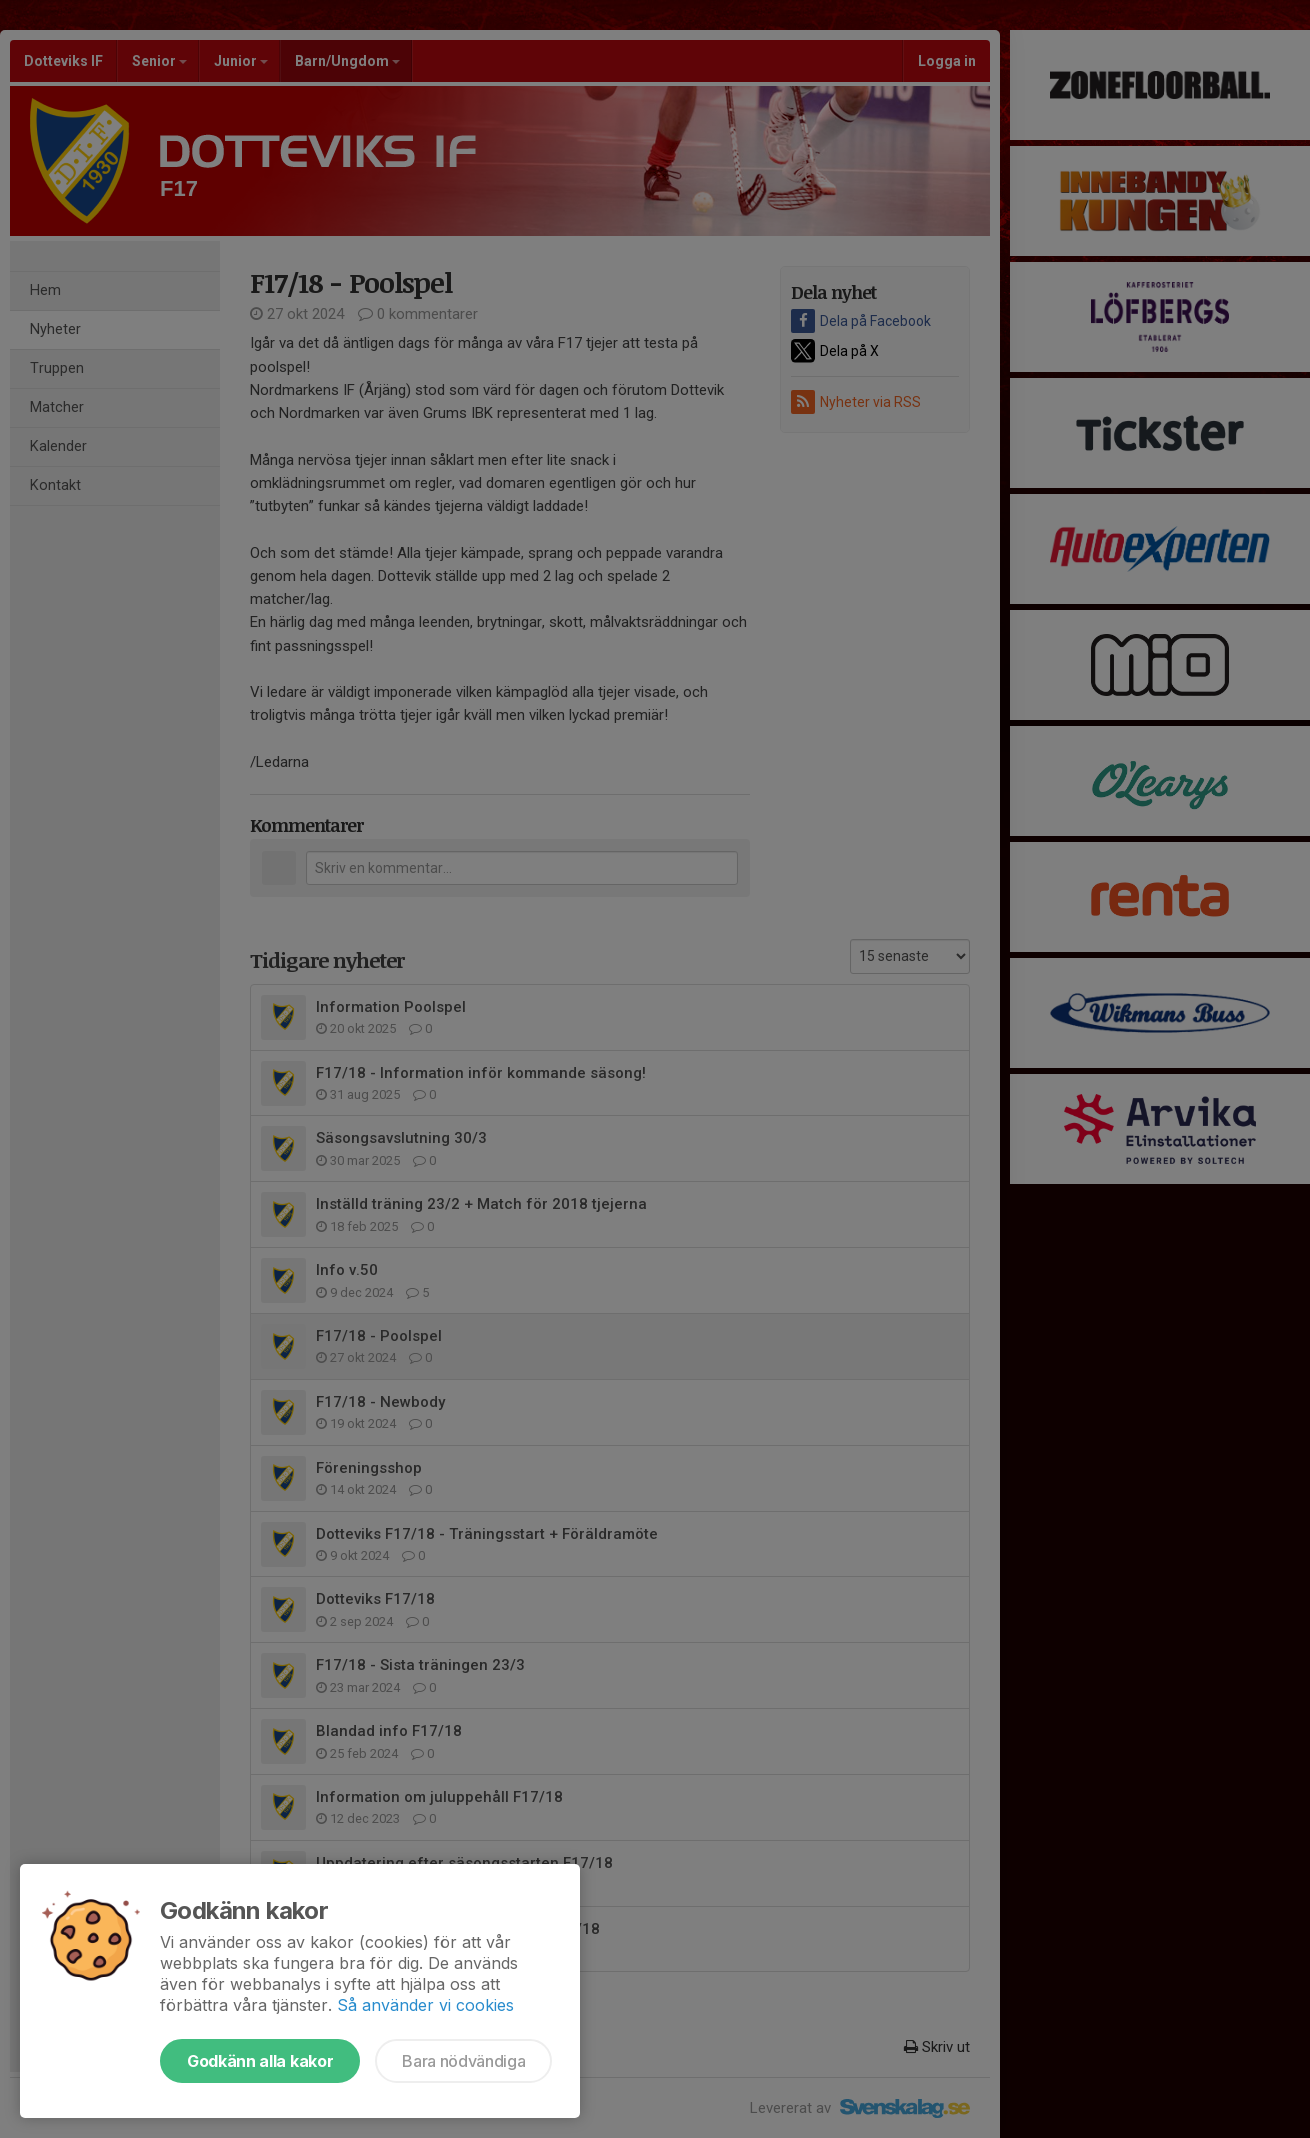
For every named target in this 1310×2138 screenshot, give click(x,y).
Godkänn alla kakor (260, 2061)
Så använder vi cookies (425, 2005)
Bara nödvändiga (463, 2061)
